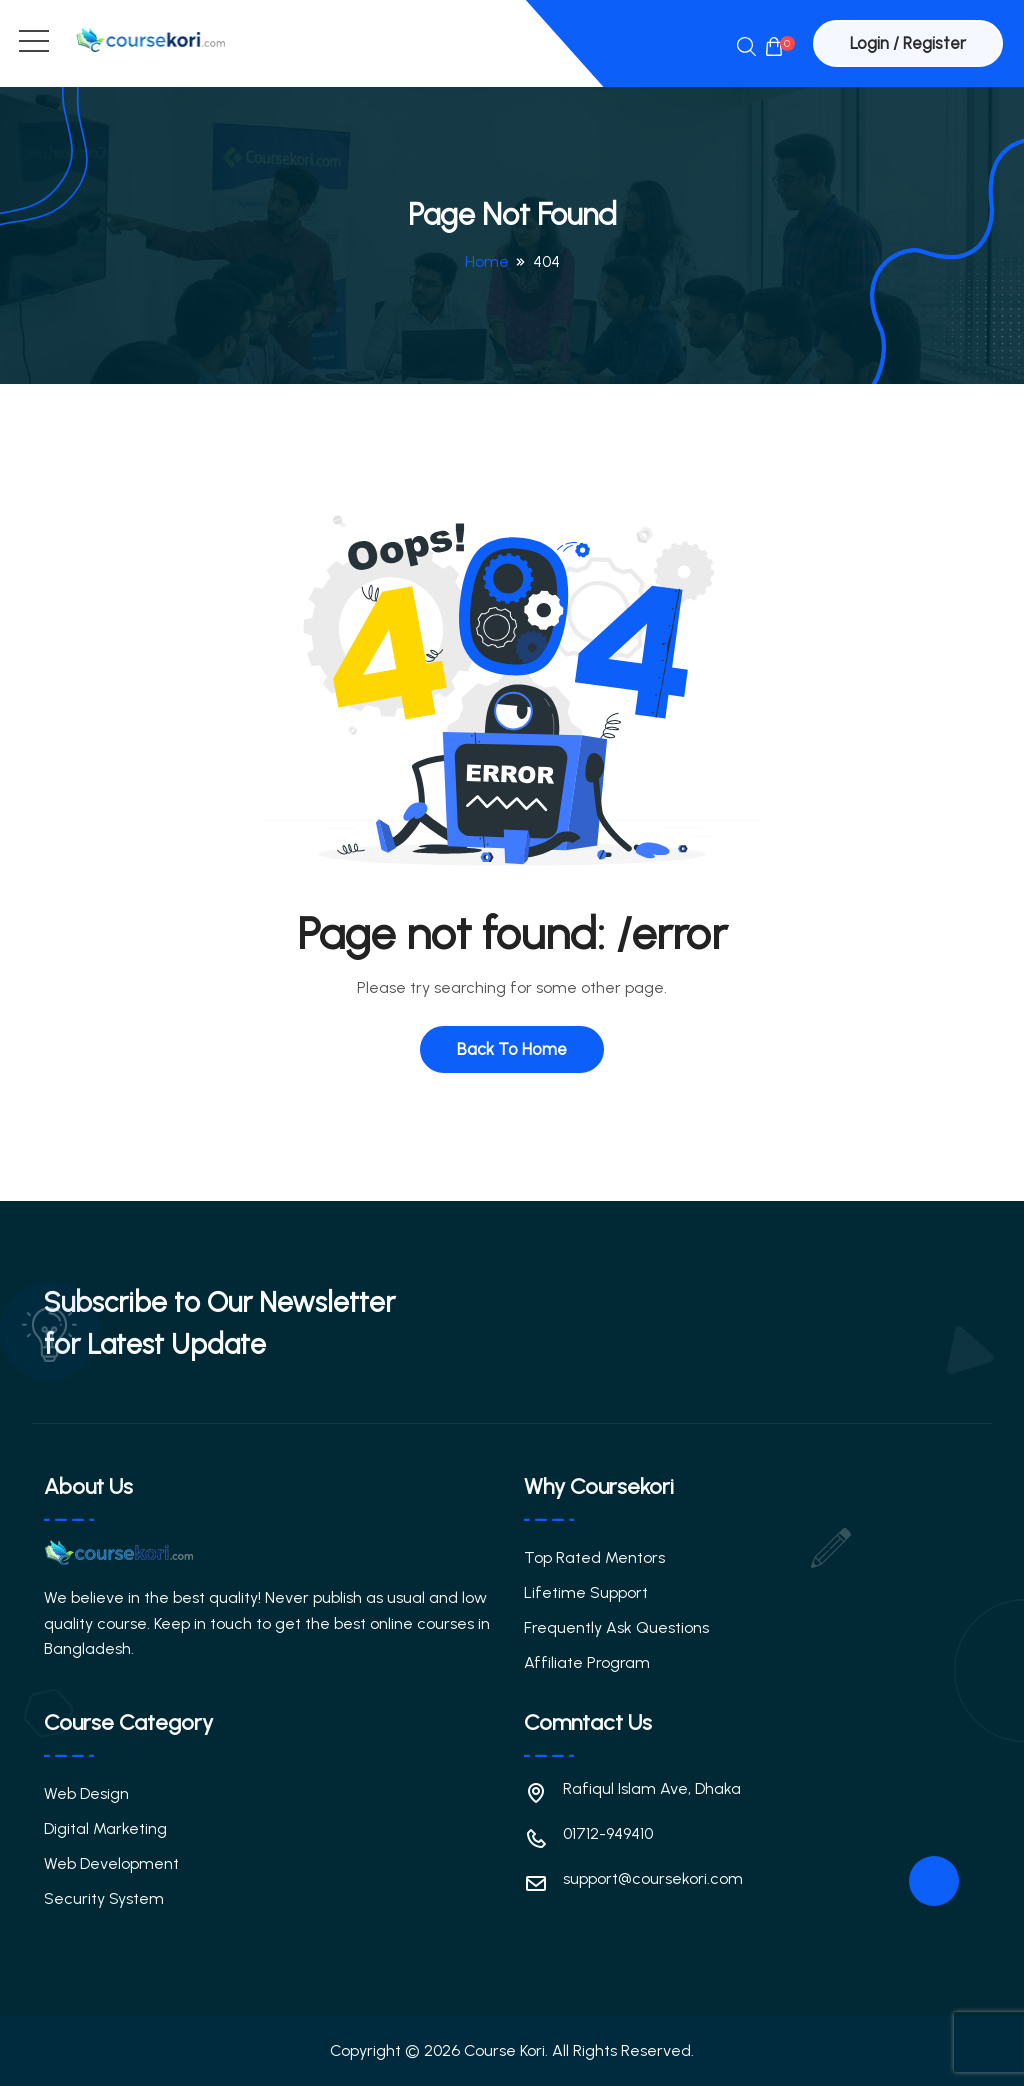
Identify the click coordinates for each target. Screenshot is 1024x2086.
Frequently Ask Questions (616, 1627)
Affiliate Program (587, 1662)
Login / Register (908, 43)
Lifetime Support (586, 1592)
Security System (104, 1898)
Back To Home (512, 1049)
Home (487, 261)
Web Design (86, 1793)
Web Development (111, 1863)
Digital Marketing (105, 1828)
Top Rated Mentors (594, 1557)
